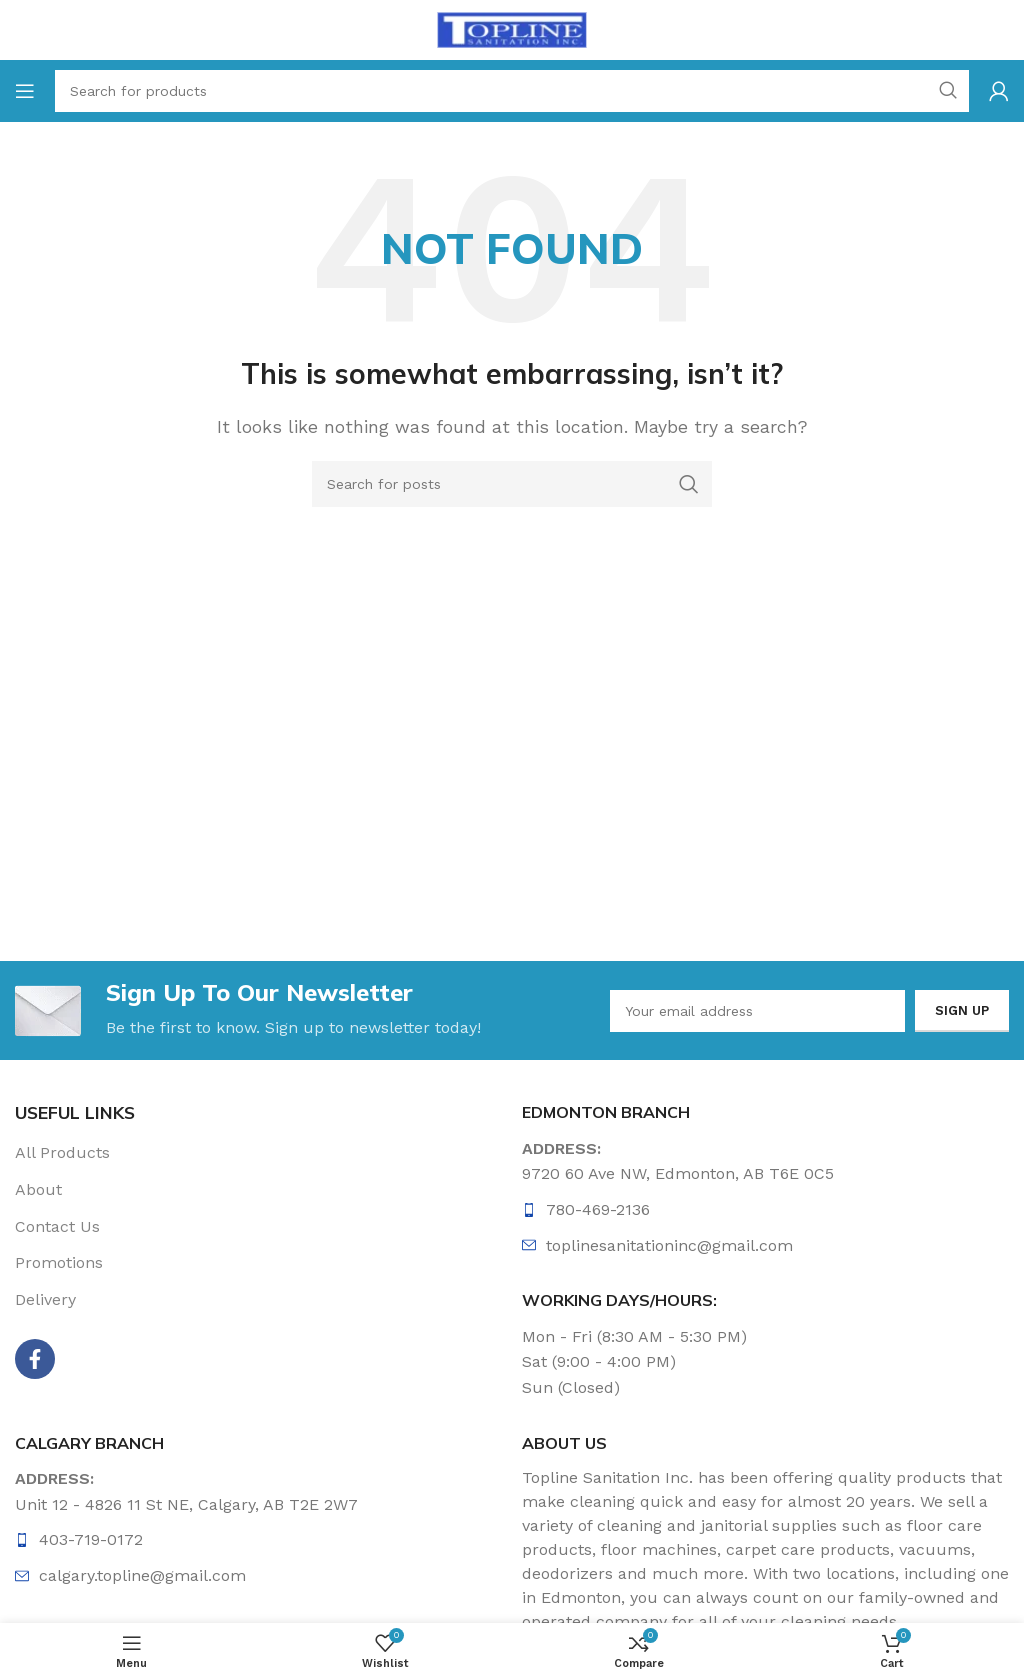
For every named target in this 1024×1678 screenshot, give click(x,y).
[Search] (512, 484)
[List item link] (765, 1210)
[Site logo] (512, 28)
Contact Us (57, 1226)
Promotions (59, 1263)
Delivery (45, 1299)
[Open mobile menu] (25, 91)
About (38, 1189)
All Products (62, 1152)
